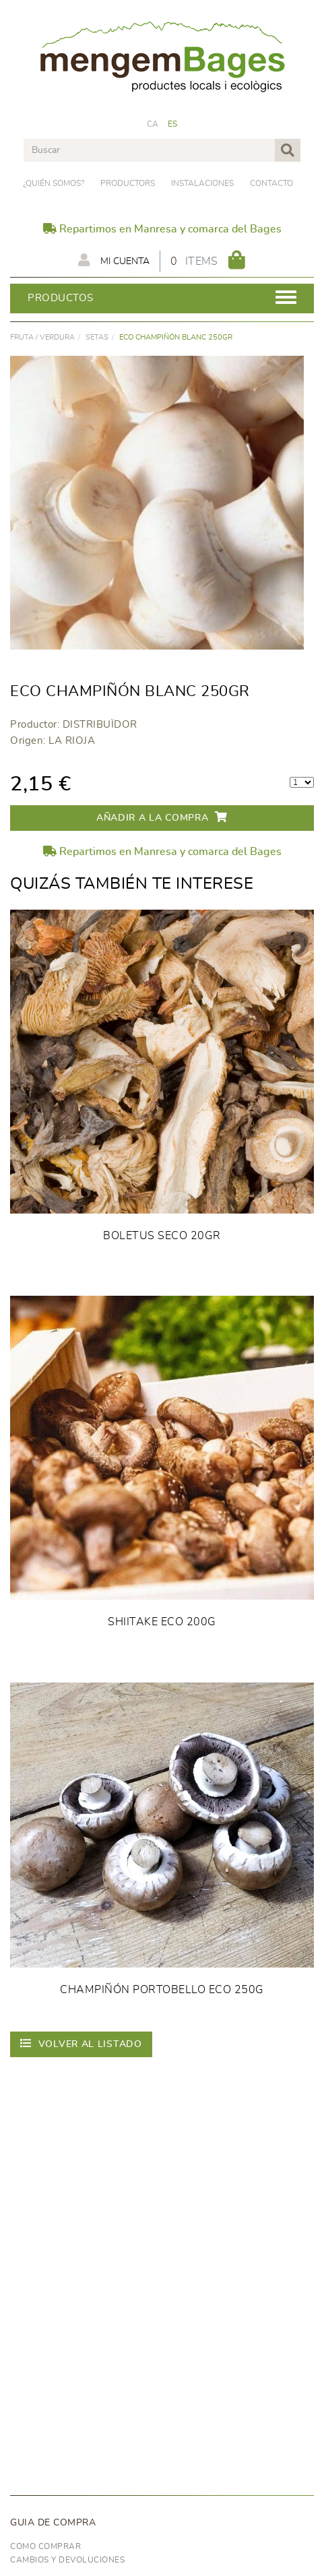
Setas (97, 337)
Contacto (271, 183)
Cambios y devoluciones (67, 2560)
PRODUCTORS (127, 183)
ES (173, 124)
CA (153, 124)
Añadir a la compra (162, 817)
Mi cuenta (114, 260)
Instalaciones (202, 183)
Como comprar (45, 2546)
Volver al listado (81, 2043)
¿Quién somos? (53, 183)
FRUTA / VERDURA (42, 337)
